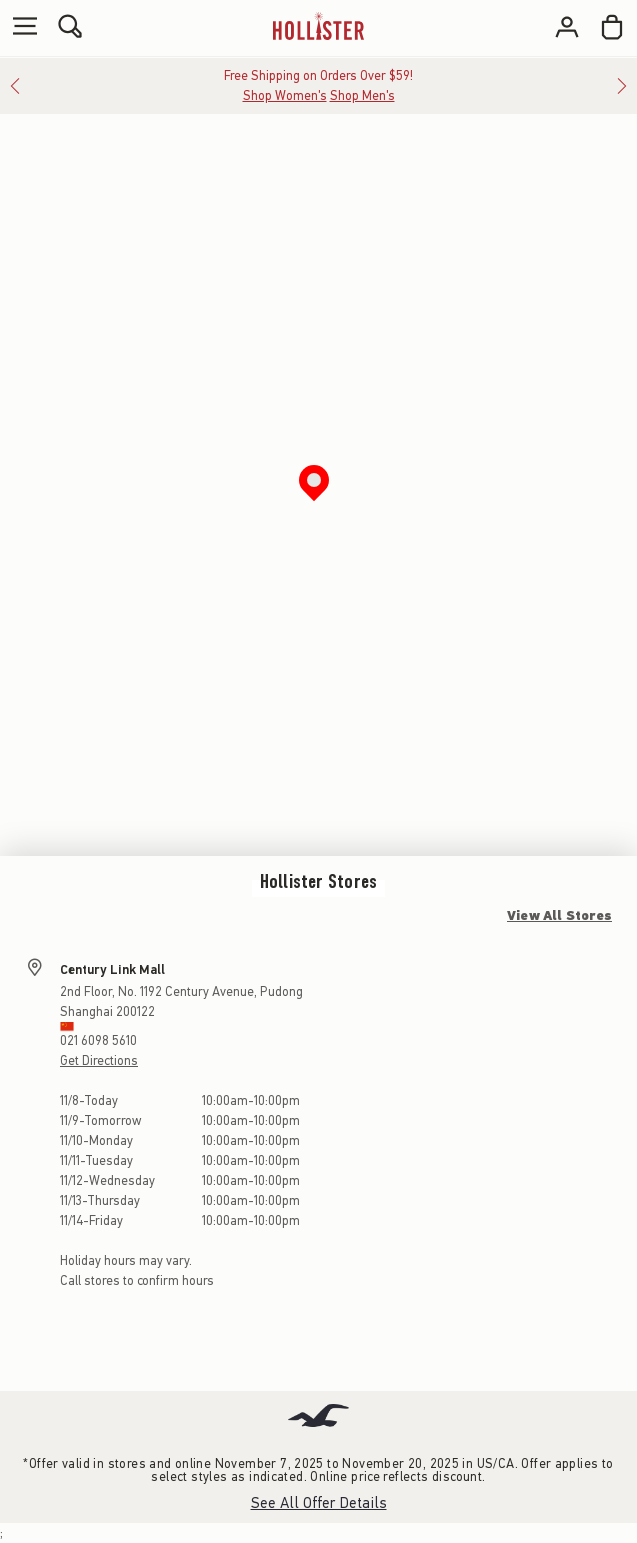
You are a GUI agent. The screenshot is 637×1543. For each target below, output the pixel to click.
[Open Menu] (20, 27)
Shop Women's (285, 95)
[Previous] (15, 86)
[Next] (622, 86)
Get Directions (99, 1060)
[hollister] (318, 26)
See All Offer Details (319, 1503)
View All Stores (559, 915)
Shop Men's (362, 95)
